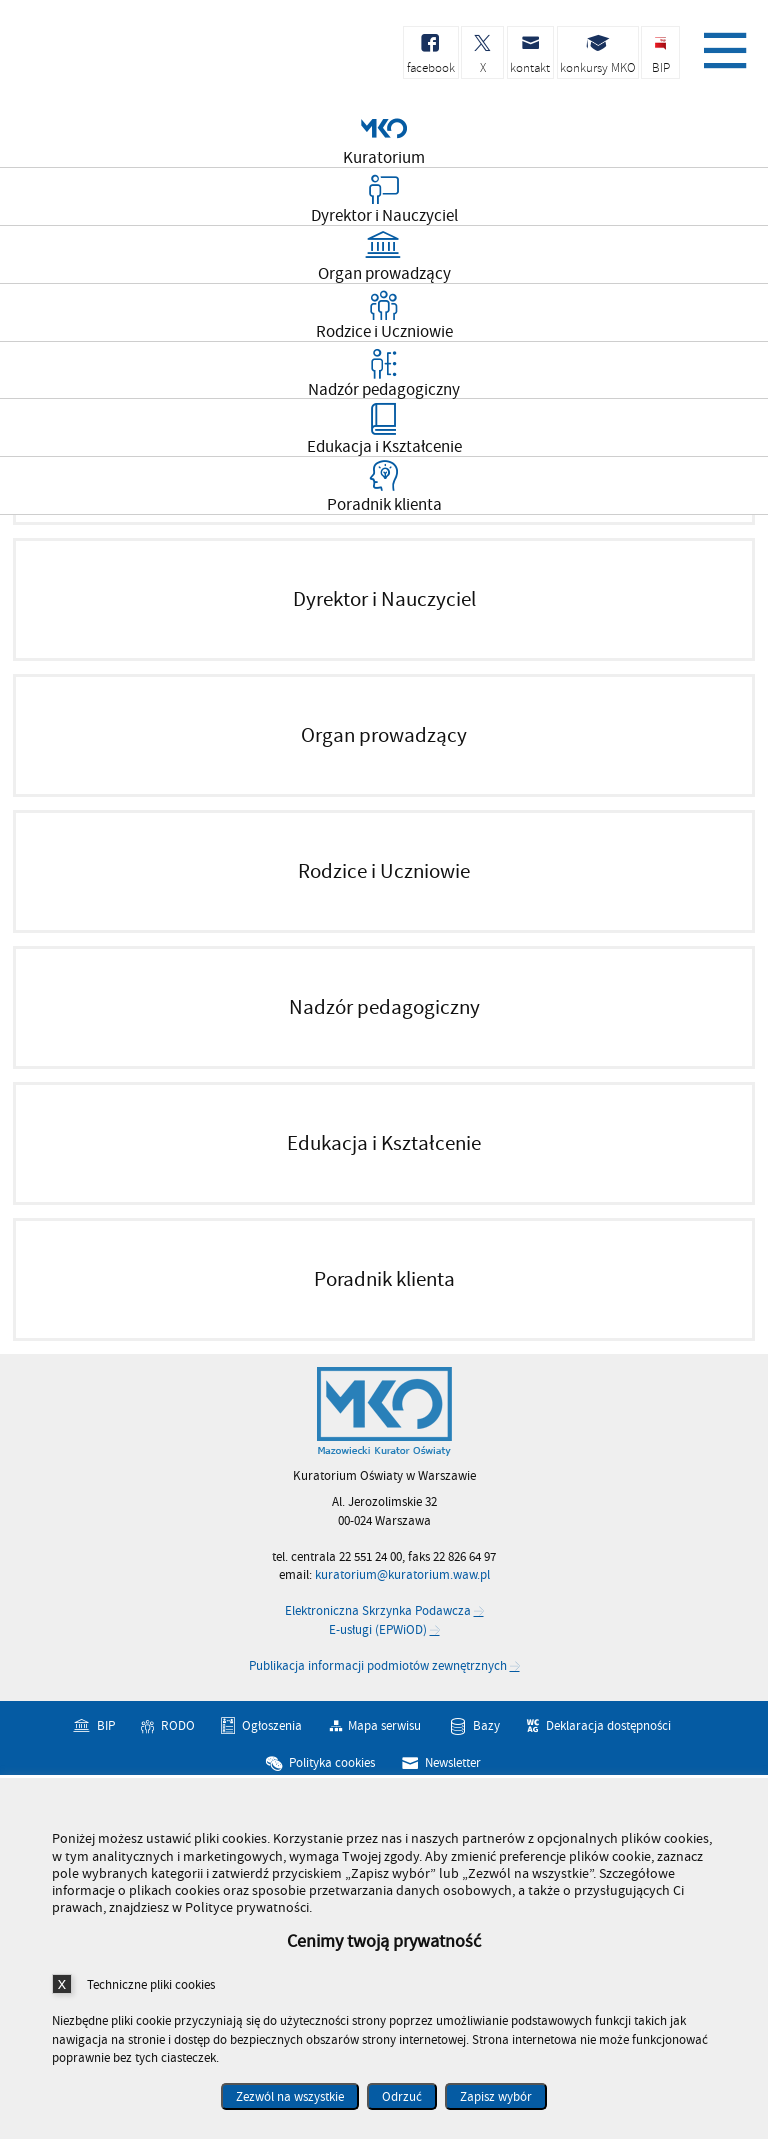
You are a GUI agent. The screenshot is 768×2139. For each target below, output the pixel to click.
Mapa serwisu (384, 1726)
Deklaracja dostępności (608, 1726)
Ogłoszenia (272, 1726)
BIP (106, 1726)
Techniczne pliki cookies (151, 1984)
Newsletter (453, 1763)
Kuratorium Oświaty (120, 58)
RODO (178, 1726)
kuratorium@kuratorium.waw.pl (402, 1575)
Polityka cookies (332, 1763)
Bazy (486, 1726)
